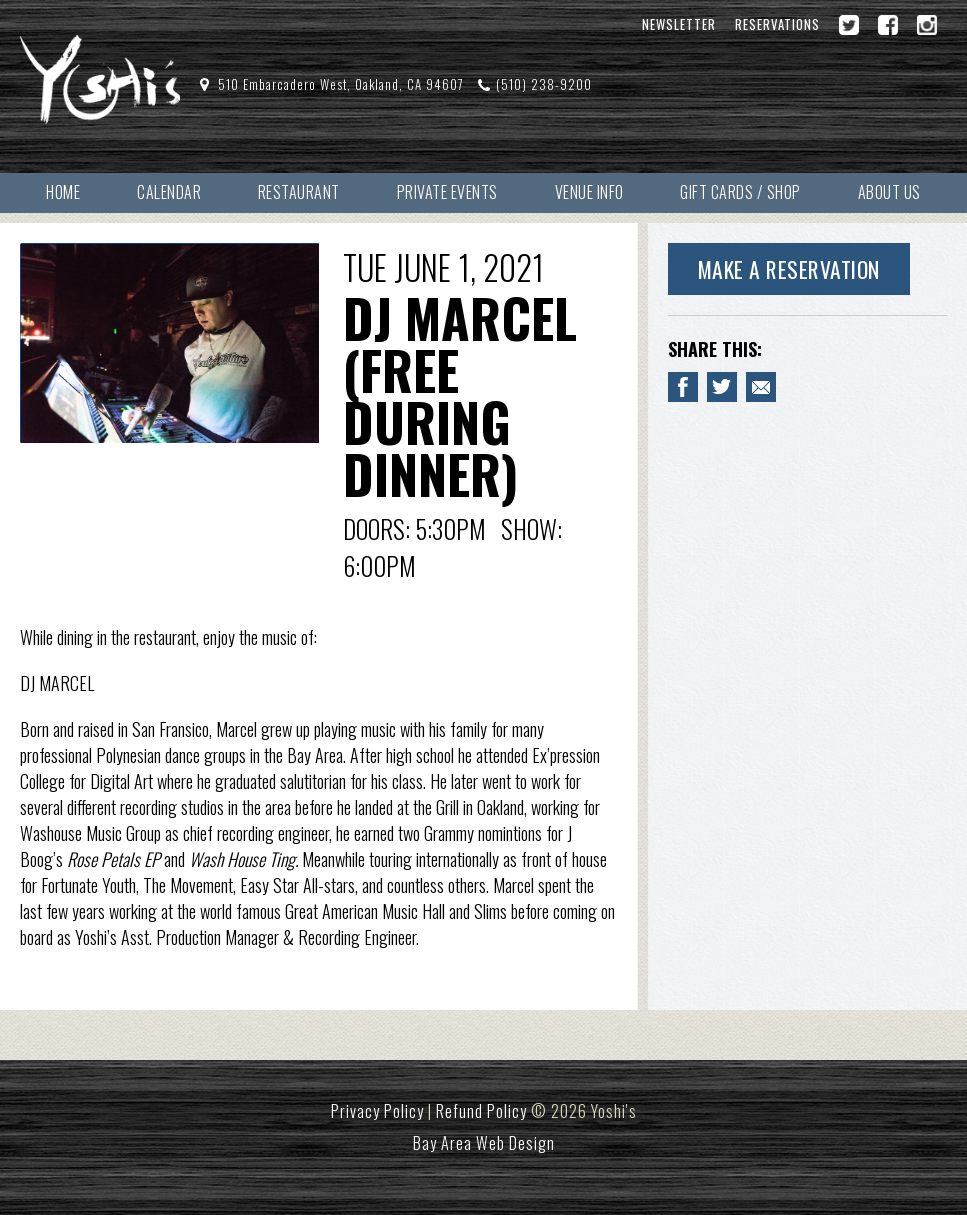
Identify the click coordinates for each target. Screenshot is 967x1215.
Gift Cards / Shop (740, 192)
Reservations (777, 24)
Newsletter (679, 24)
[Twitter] (849, 25)
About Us (889, 192)
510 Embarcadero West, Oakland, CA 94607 (341, 84)
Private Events (447, 192)
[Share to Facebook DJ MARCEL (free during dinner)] (683, 387)
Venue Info (589, 192)
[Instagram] (927, 25)
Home (63, 192)
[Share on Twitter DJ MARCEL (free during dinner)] (722, 387)
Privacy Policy (377, 1111)
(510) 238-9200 (544, 84)
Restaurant (299, 192)
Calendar (169, 192)
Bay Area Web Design (484, 1143)
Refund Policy (481, 1111)
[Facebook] (888, 25)
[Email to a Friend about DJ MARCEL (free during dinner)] (761, 387)
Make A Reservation (789, 269)
